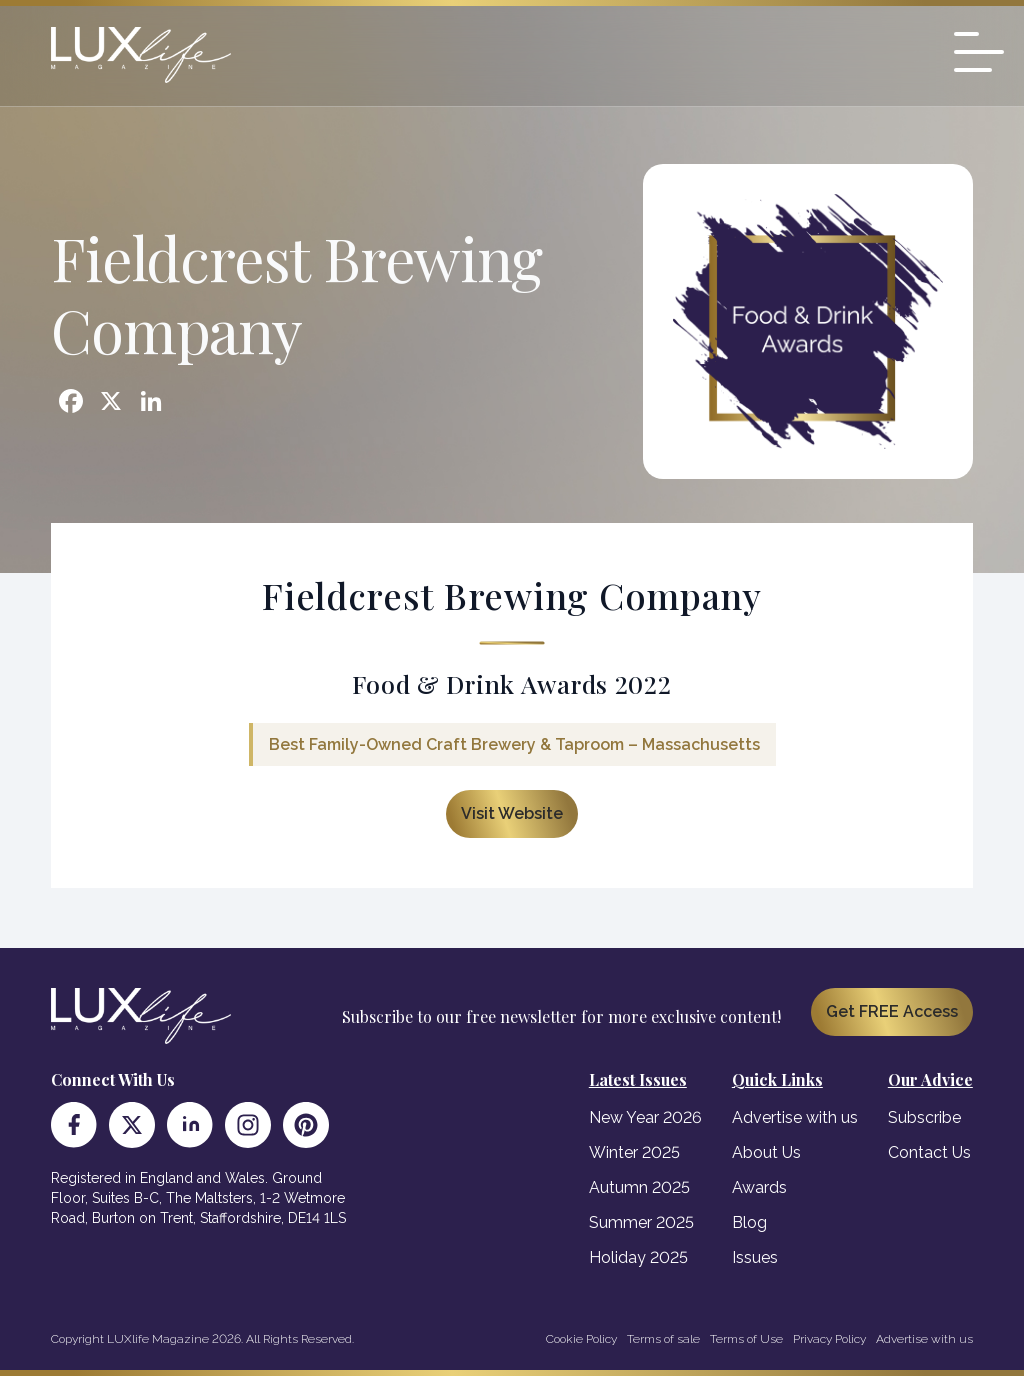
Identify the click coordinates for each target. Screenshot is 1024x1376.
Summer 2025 (641, 1222)
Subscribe (924, 1117)
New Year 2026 (645, 1117)
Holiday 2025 (638, 1257)
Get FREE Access (892, 1011)
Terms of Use (746, 1339)
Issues (755, 1257)
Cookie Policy (581, 1339)
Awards (759, 1187)
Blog (749, 1222)
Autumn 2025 (639, 1187)
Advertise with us (795, 1117)
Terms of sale (663, 1339)
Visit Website (512, 813)
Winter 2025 (634, 1152)
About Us (766, 1152)
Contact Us (929, 1152)
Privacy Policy (829, 1339)
